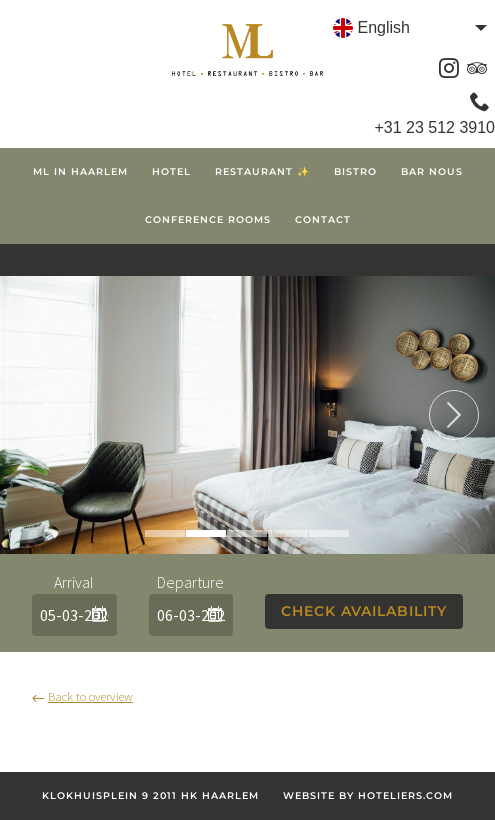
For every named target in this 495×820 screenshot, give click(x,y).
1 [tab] (165, 533)
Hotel (171, 171)
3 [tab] (247, 533)
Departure (190, 582)
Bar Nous (432, 171)
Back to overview (82, 696)
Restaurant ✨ (262, 171)
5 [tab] (329, 533)
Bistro (355, 171)
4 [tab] (288, 533)
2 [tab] (206, 533)
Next (454, 415)
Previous (41, 415)
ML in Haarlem (80, 171)
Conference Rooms (208, 219)
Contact (323, 219)
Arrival (74, 582)
